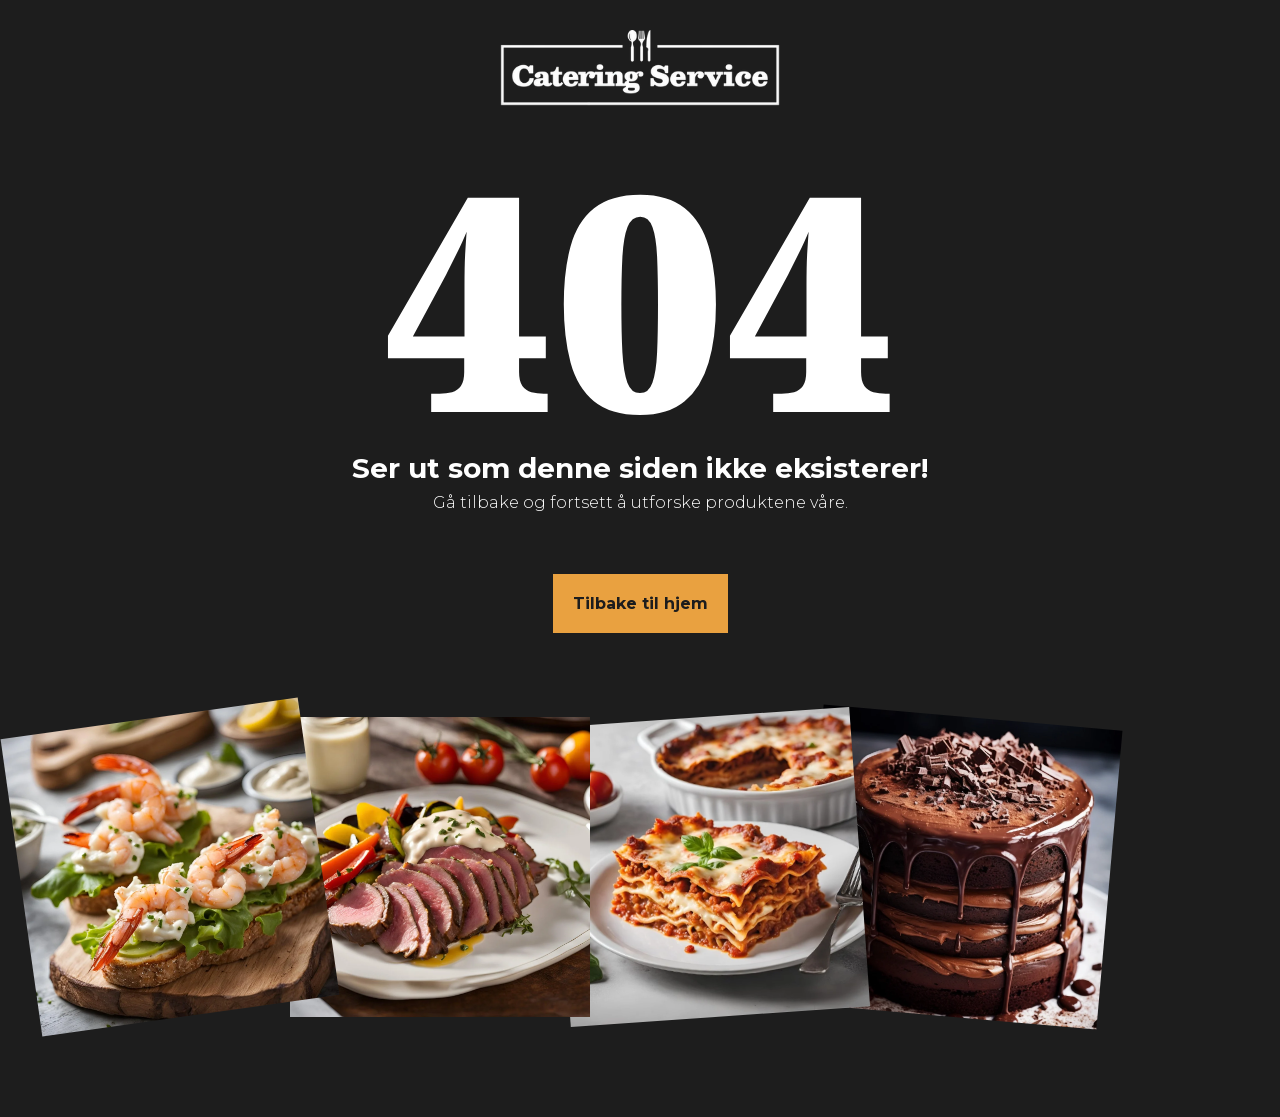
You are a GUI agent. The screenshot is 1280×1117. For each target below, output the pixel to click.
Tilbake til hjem (640, 603)
